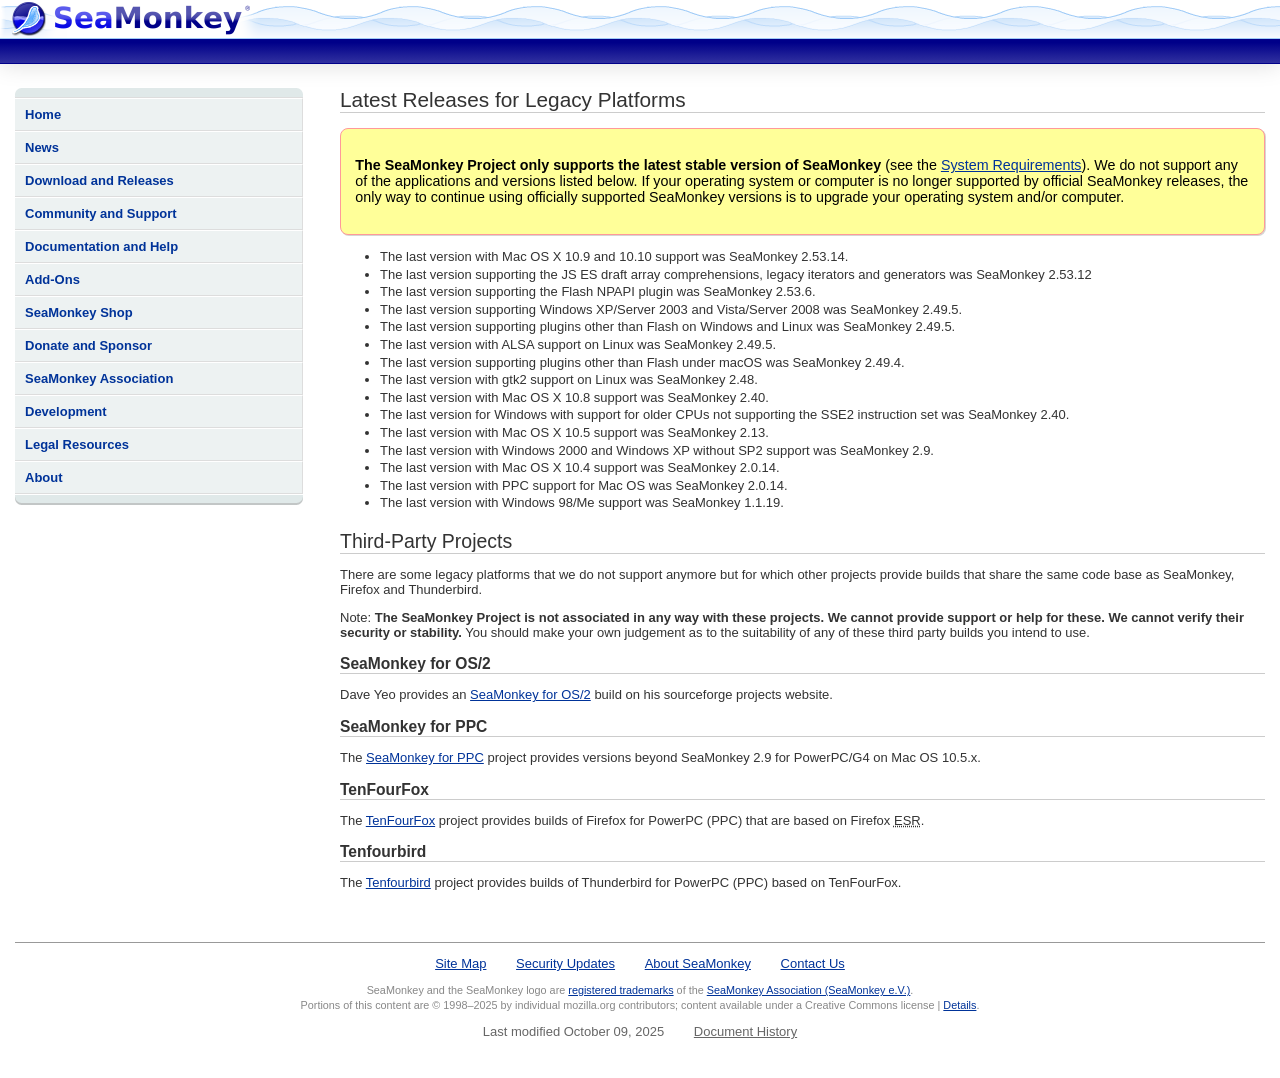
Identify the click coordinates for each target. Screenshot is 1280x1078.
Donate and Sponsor (88, 345)
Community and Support (101, 213)
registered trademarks (620, 990)
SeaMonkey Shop (79, 312)
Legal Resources (77, 444)
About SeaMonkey (698, 963)
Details (959, 1005)
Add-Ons (52, 279)
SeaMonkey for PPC (425, 757)
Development (66, 411)
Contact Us (813, 963)
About (44, 477)
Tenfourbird (398, 882)
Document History (745, 1031)
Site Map (460, 963)
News (42, 147)
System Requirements (1011, 165)
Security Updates (565, 963)
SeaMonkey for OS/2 (530, 694)
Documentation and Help (101, 246)
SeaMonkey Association (99, 378)
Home (43, 114)
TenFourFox (400, 820)
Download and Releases (99, 180)
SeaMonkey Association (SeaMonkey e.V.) (809, 990)
